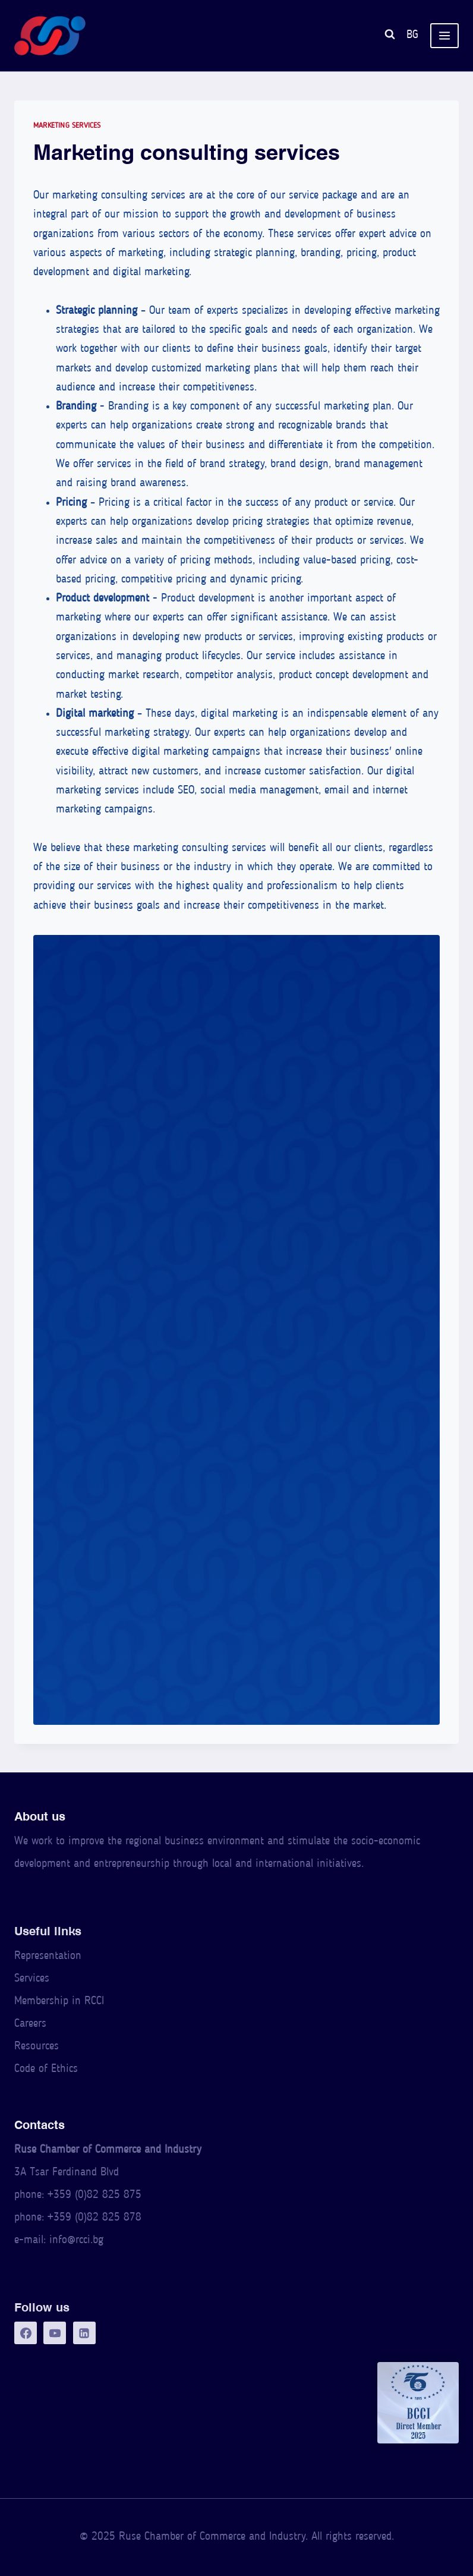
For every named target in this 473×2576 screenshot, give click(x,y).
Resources (36, 2046)
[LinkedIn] (84, 2333)
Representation (47, 1956)
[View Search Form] (389, 36)
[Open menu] (444, 36)
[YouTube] (54, 2333)
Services (31, 1979)
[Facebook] (25, 2333)
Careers (30, 2024)
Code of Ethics (46, 2069)
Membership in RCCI (59, 2001)
